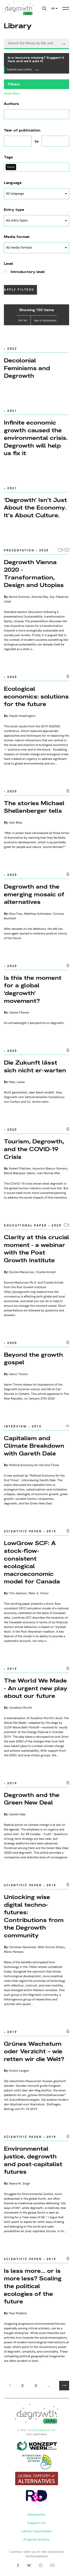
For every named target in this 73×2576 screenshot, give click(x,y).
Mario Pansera (13, 1952)
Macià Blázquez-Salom (19, 1173)
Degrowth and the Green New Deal (31, 1798)
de (53, 8)
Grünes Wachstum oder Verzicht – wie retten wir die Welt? (34, 2051)
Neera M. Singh (19, 2184)
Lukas (21, 1082)
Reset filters (12, 93)
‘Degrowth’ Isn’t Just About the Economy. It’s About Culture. (35, 507)
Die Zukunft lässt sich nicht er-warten (35, 1066)
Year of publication (45, 320)
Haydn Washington (22, 716)
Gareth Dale (17, 1814)
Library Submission (37, 2531)
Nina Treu (15, 914)
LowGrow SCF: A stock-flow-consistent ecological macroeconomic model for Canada (32, 1562)
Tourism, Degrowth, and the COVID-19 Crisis (34, 1149)
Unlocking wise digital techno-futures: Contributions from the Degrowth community (34, 1916)
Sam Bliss (15, 823)
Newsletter (36, 2515)
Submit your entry (22, 69)
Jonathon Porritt (20, 1708)
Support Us (36, 2523)
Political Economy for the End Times (34, 1465)
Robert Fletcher (20, 1168)
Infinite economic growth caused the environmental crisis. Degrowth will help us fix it (36, 438)
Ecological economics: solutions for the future (36, 696)
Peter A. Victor (39, 1593)
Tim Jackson (18, 1593)
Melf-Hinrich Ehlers (51, 1947)
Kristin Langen (19, 2071)
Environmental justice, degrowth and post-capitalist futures (33, 2160)
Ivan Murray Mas (48, 1173)
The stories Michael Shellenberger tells (34, 807)
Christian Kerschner (22, 1947)
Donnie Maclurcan (21, 1272)
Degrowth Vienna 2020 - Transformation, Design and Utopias (34, 573)
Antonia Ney (39, 597)
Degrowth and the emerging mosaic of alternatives (34, 894)
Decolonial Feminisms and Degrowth (27, 368)
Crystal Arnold (45, 1272)
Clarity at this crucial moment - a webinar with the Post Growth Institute (36, 1248)
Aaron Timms (18, 1374)
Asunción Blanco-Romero (49, 1168)
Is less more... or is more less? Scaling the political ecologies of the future (33, 2286)
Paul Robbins (18, 2313)
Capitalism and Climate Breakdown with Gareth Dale (34, 1445)
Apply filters (19, 290)
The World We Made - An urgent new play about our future (35, 1688)
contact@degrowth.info (41, 2430)
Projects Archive (36, 2539)
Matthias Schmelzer (37, 914)
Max (12, 1082)
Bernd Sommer (19, 597)
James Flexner (19, 1012)
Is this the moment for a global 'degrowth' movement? (33, 989)
